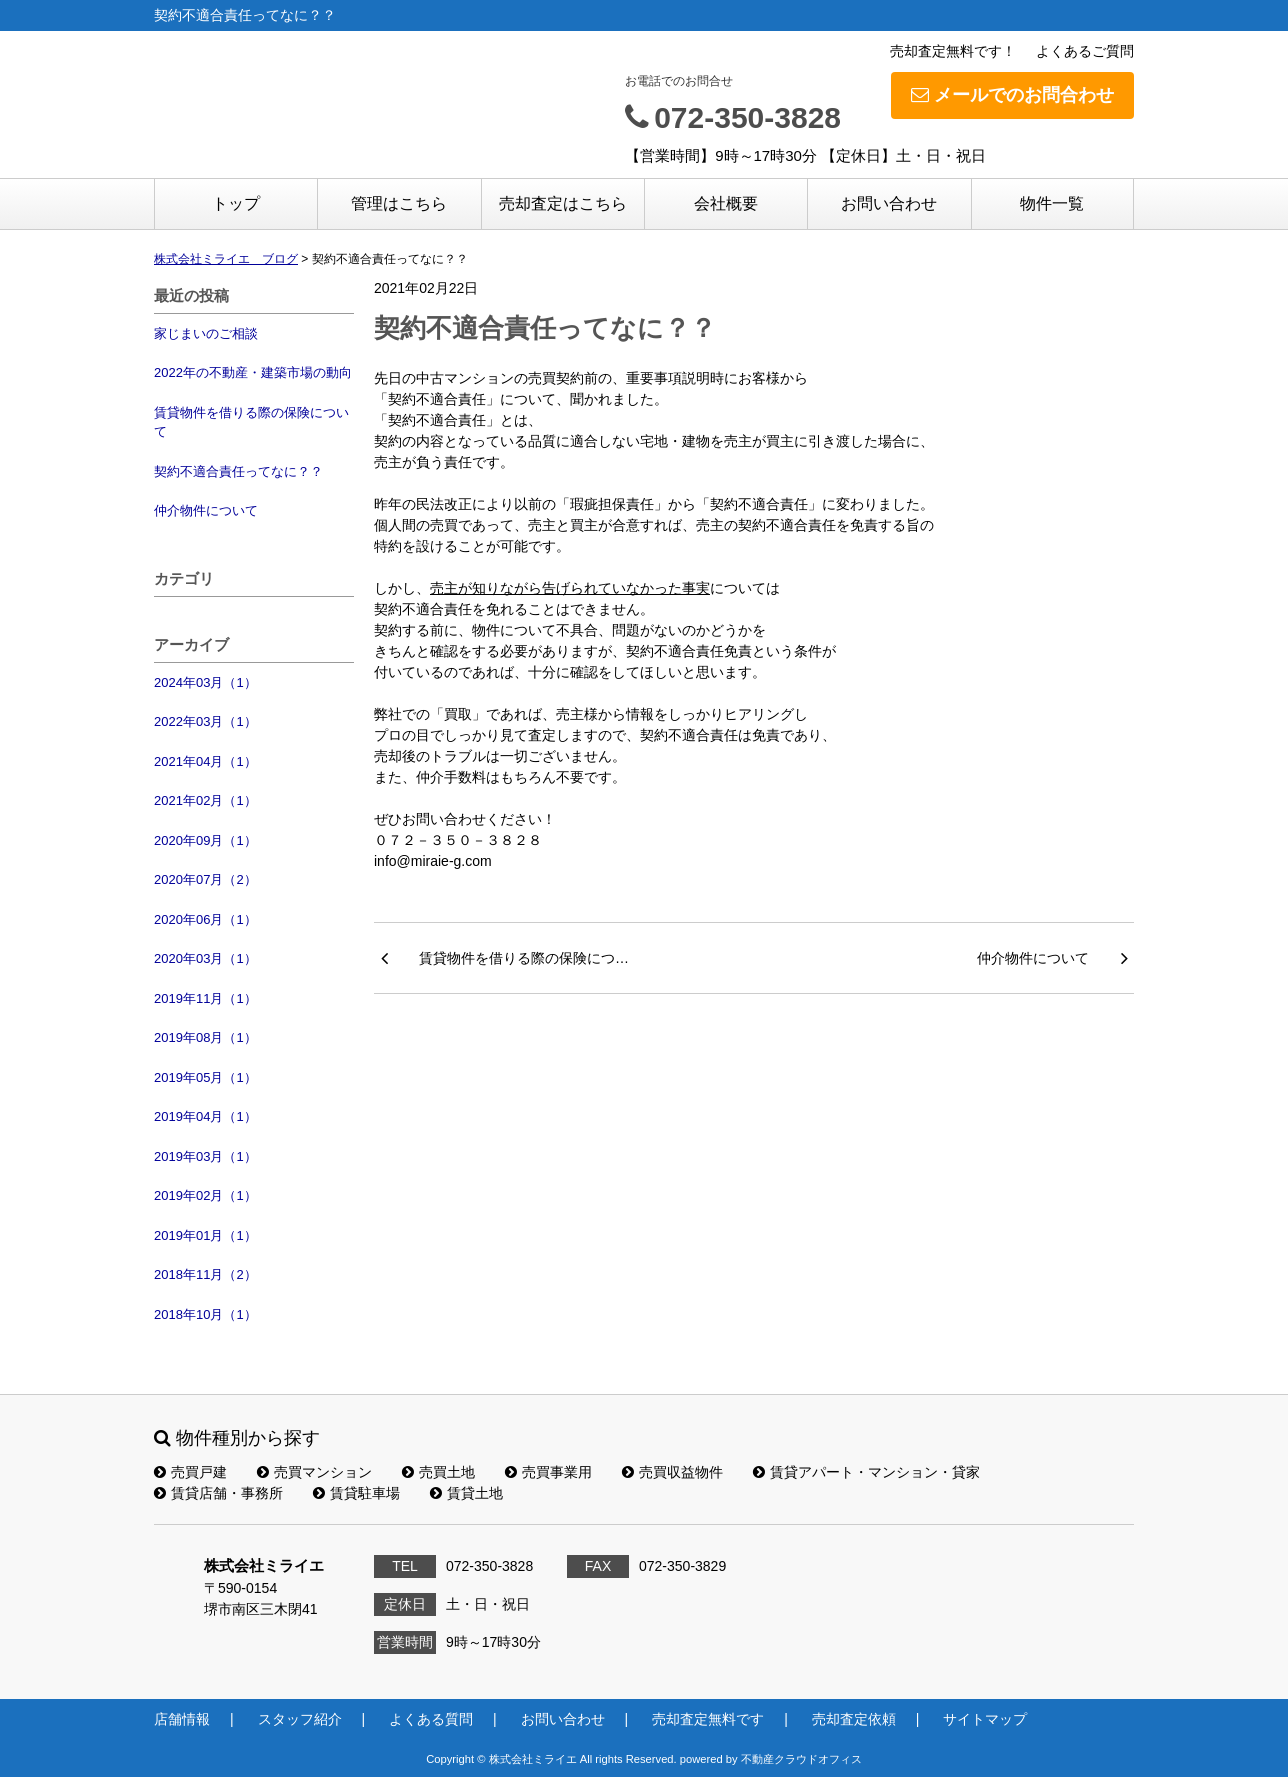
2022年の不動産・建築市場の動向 (253, 372)
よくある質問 (431, 1719)
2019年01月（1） (205, 1235)
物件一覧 (1052, 203)
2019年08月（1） (205, 1037)
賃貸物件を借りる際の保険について (251, 422)
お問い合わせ (889, 203)
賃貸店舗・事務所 (218, 1493)
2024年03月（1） (205, 682)
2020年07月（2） (205, 879)
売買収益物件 (672, 1472)
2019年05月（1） (205, 1077)
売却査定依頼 (854, 1719)
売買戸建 (190, 1472)
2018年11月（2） (205, 1274)
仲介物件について (206, 510)
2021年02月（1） (205, 800)
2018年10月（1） (205, 1314)
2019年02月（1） (205, 1195)
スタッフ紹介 (300, 1719)
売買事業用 (548, 1472)
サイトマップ (985, 1719)
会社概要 (726, 203)
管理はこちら (399, 203)
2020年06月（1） (205, 919)
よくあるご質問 (1085, 51)
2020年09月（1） (205, 840)
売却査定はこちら (563, 203)
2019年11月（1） (205, 998)
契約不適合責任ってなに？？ (238, 471)
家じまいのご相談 (206, 333)
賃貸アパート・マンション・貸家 (866, 1472)
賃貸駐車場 (356, 1493)
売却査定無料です (708, 1719)
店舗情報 (182, 1719)
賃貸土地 (466, 1493)
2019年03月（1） (205, 1156)
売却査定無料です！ (953, 51)
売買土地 (438, 1472)
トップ (236, 203)
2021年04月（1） (205, 761)
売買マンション (314, 1472)
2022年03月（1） (205, 721)
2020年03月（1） (205, 958)
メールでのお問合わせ (1012, 95)
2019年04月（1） (205, 1116)
